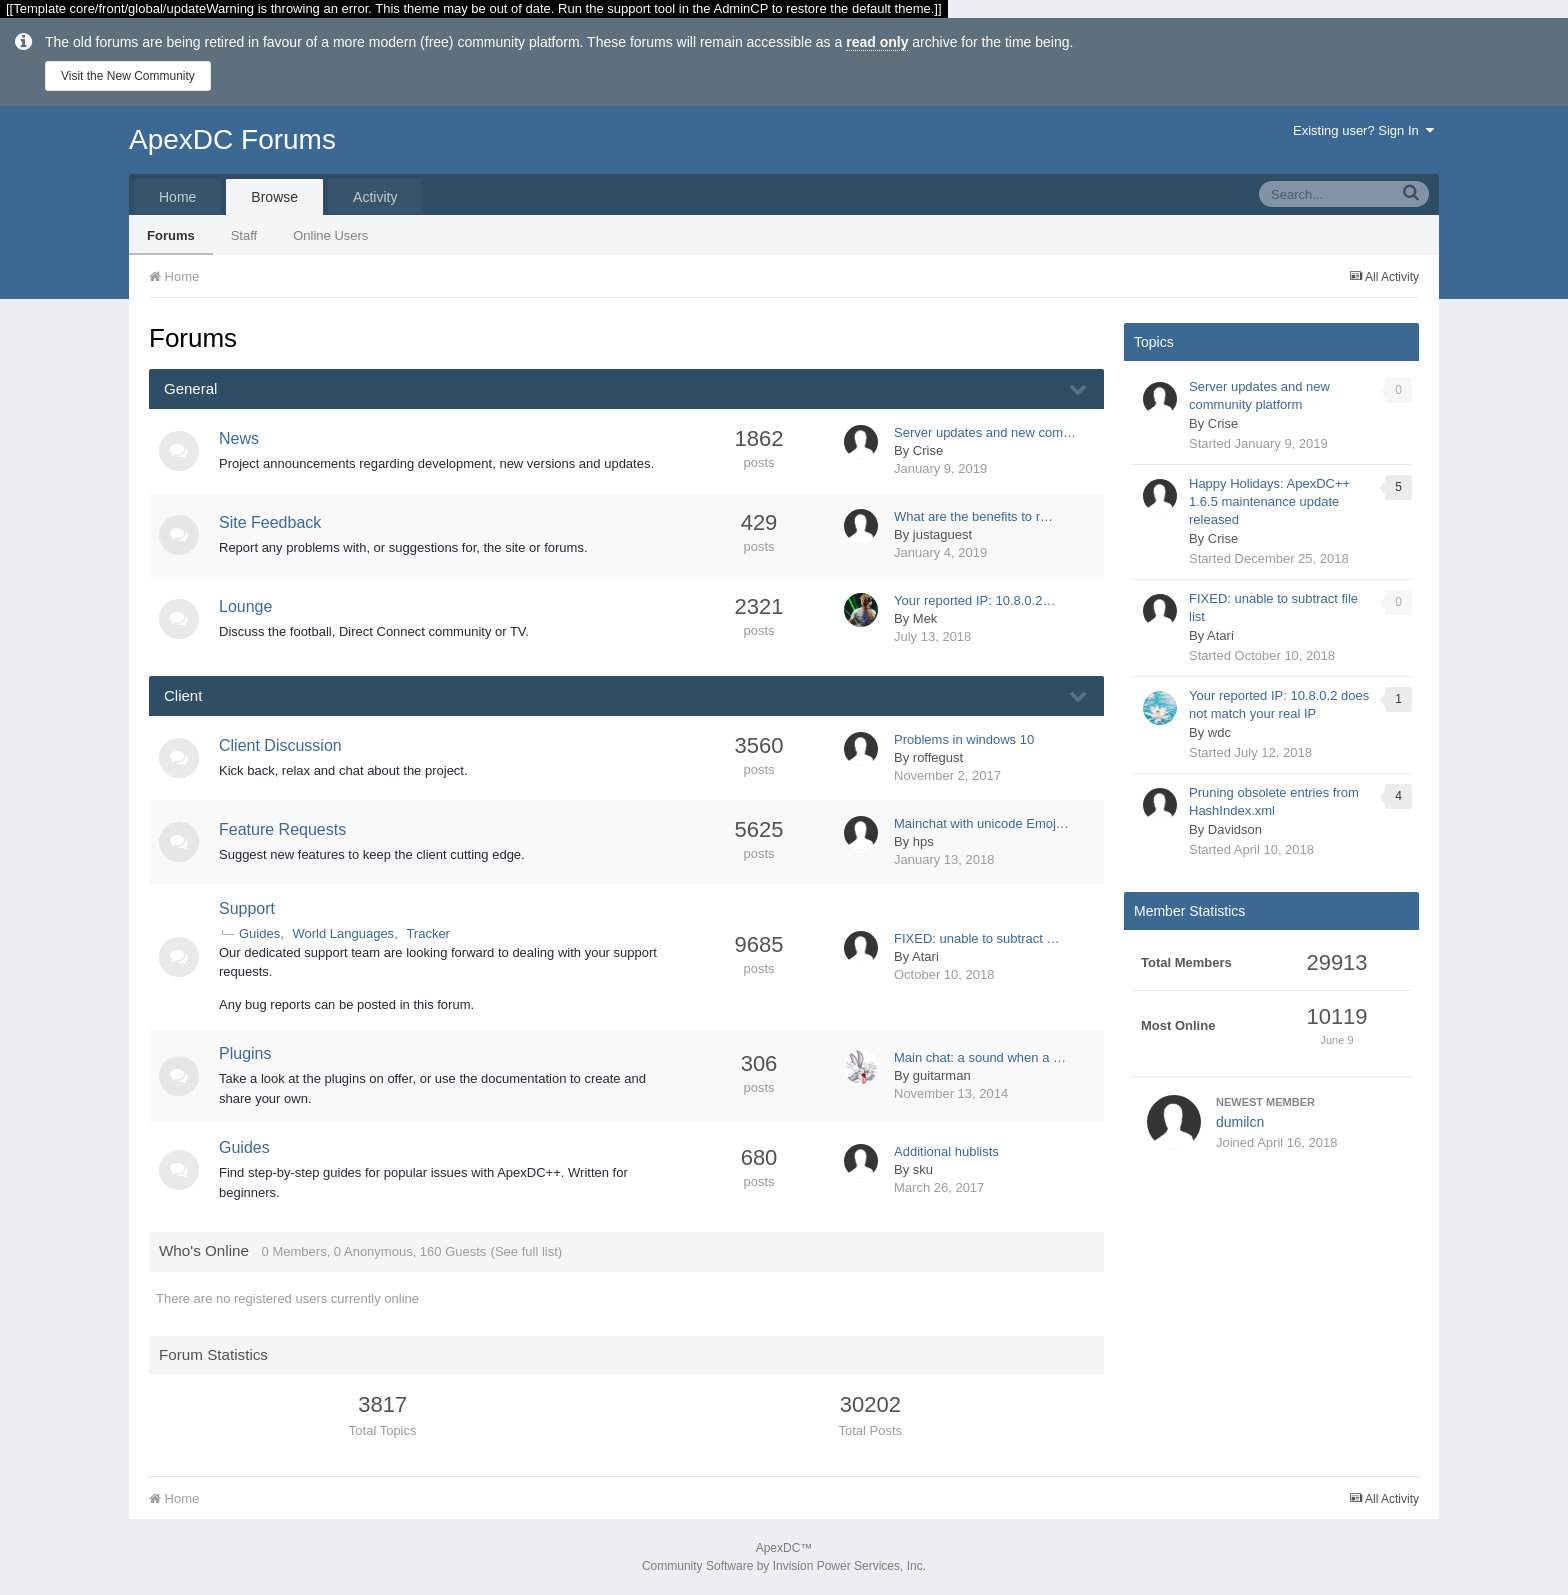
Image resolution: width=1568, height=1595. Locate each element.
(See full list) (527, 1251)
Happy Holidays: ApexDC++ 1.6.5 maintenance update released (1269, 501)
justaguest (942, 534)
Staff (244, 235)
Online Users (330, 235)
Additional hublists (946, 1151)
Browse (274, 197)
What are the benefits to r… (973, 516)
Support (247, 908)
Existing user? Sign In (1363, 130)
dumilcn (1240, 1122)
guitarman (942, 1075)
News (239, 438)
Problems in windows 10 (964, 739)
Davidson (1235, 829)
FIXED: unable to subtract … (976, 938)
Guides (259, 933)
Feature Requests (282, 829)
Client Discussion (280, 745)
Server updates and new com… (985, 432)
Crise (928, 450)
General (190, 388)
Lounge (245, 606)
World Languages (343, 933)
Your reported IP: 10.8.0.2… (974, 600)
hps (923, 841)
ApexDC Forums (232, 139)
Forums (171, 235)
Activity (375, 197)
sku (923, 1169)
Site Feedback (270, 522)
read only (877, 42)
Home (177, 197)
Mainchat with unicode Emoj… (981, 823)
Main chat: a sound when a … (980, 1057)
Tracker (428, 933)
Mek (925, 618)
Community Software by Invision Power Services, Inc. (784, 1566)
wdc (1219, 732)
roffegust (938, 757)
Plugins (245, 1053)
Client (183, 695)
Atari (925, 956)
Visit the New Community (128, 76)
